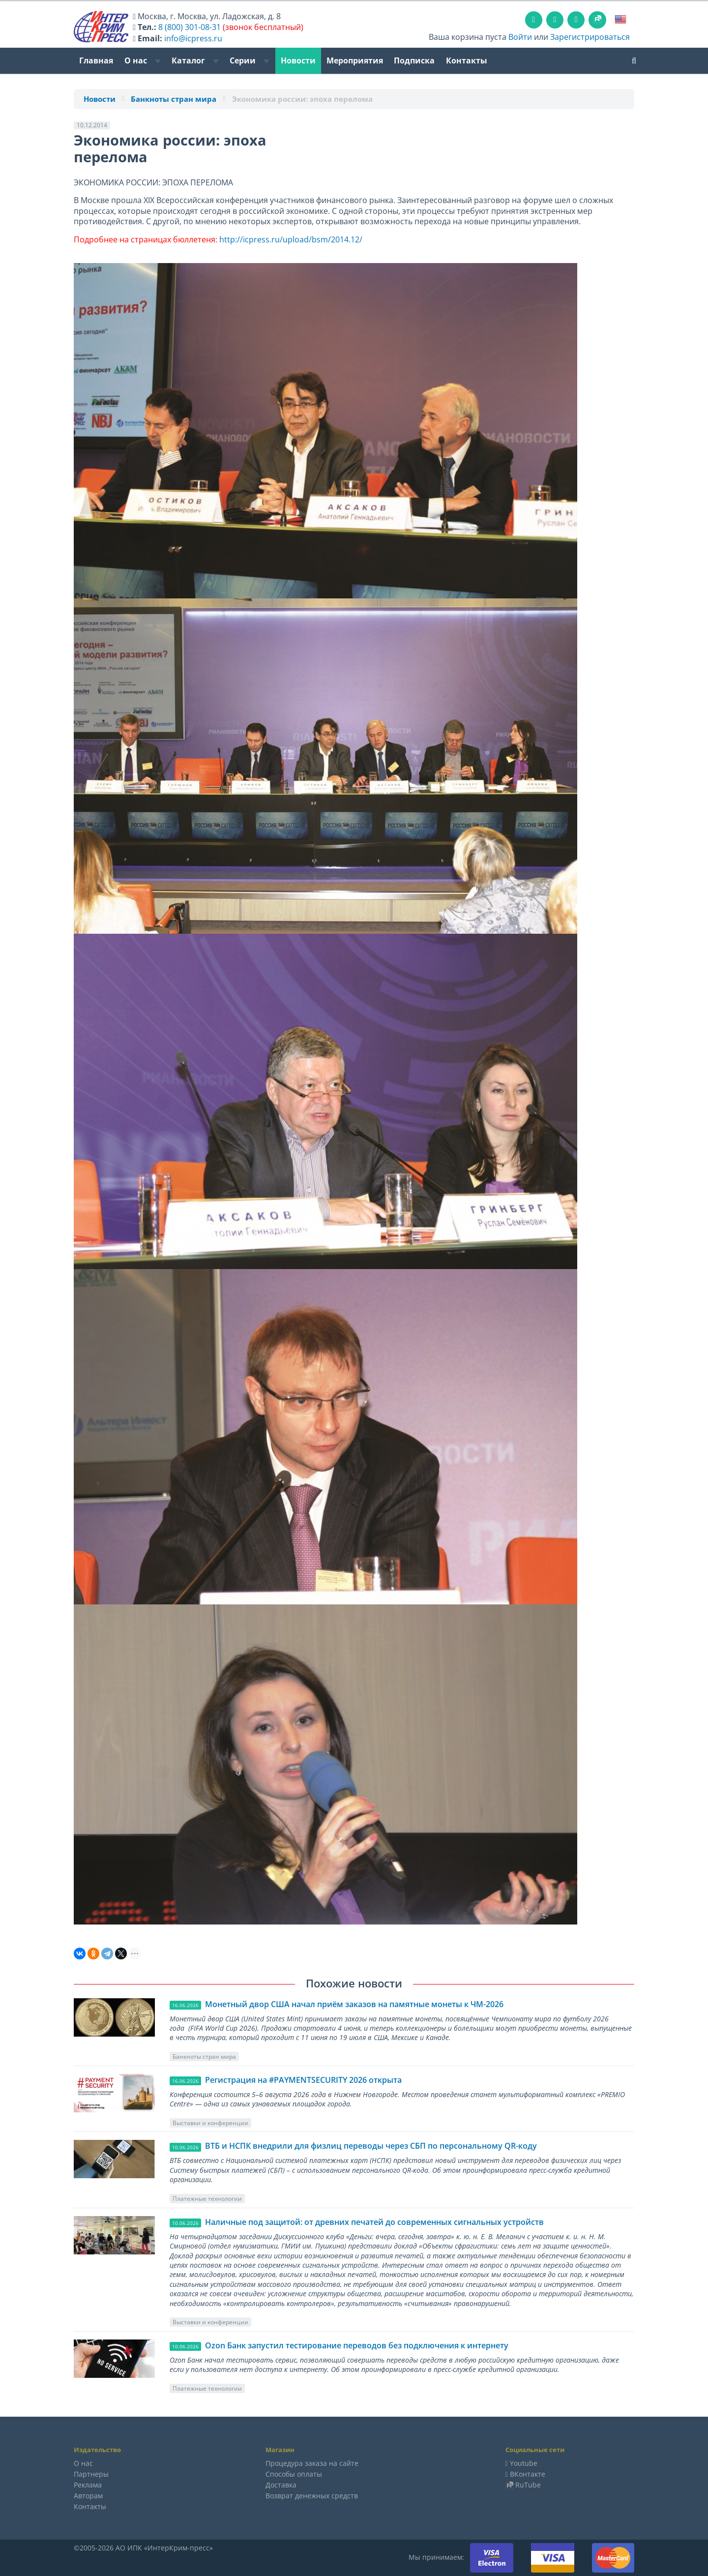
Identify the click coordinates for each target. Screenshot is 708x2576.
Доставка (281, 2484)
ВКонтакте (527, 2474)
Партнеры (91, 2474)
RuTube (528, 2484)
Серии (249, 60)
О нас (142, 60)
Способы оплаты (294, 2474)
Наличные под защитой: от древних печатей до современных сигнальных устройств (374, 2222)
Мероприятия (354, 60)
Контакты (466, 60)
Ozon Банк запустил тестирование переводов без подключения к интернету (356, 2345)
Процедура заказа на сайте (312, 2463)
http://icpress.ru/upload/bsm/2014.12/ (291, 239)
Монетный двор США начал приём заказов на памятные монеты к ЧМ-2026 (354, 2004)
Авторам (88, 2495)
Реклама (88, 2484)
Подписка (414, 60)
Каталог (195, 60)
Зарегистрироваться (590, 36)
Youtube (523, 2463)
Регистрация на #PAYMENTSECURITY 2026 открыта (303, 2079)
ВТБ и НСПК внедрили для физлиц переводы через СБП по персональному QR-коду (371, 2145)
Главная (96, 60)
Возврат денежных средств (312, 2495)
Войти (520, 36)
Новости (298, 60)
